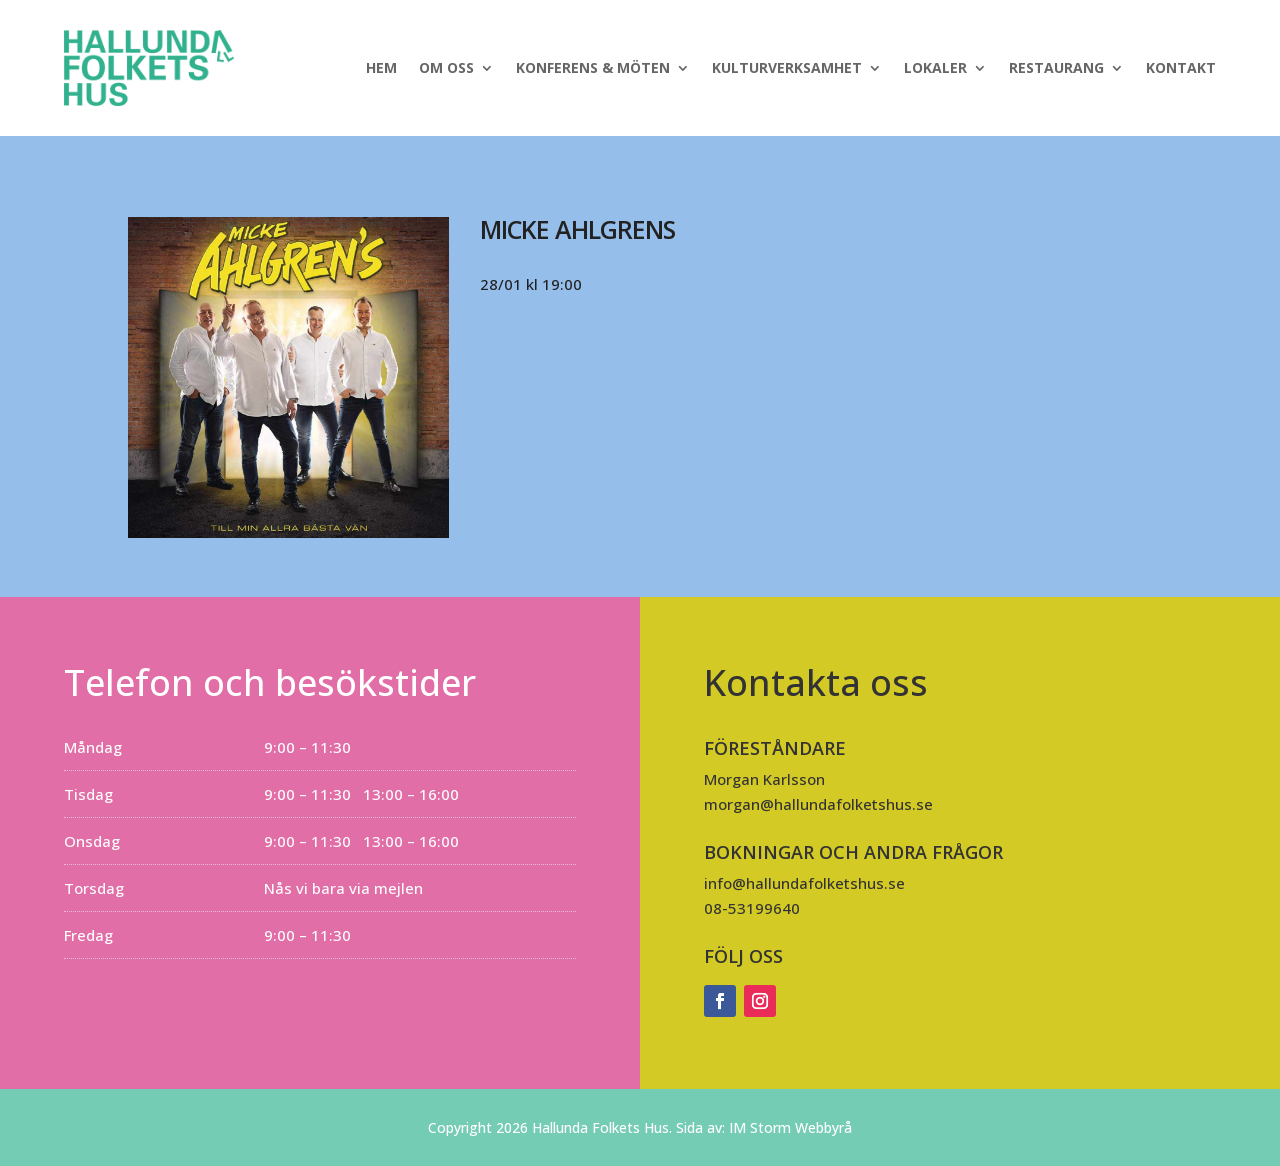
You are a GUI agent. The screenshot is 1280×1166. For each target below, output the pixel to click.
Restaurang (1056, 67)
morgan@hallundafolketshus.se (818, 804)
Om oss (446, 67)
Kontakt (1181, 67)
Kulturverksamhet (787, 67)
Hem (381, 67)
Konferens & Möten (593, 67)
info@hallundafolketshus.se (804, 883)
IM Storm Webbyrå (790, 1127)
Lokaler (935, 67)
